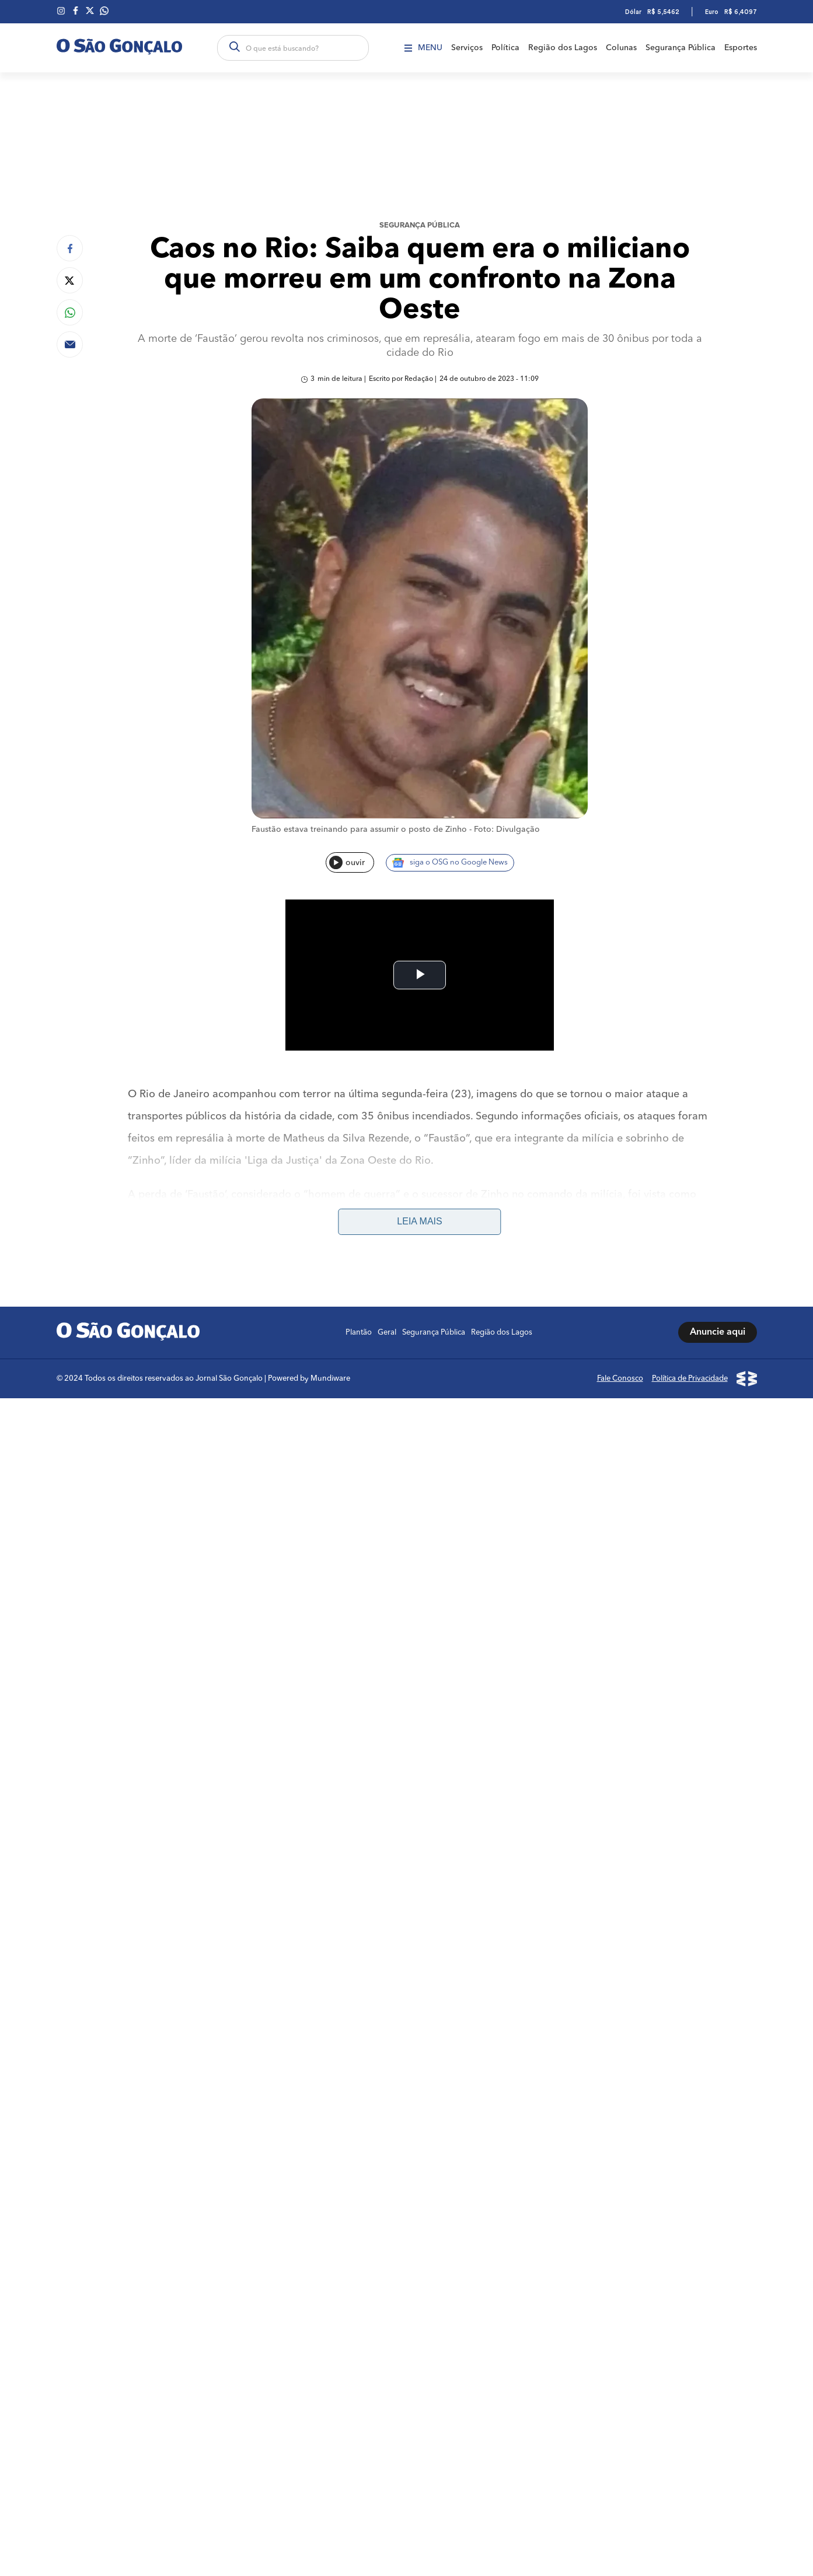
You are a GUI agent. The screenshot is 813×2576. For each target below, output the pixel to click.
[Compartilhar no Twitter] (70, 280)
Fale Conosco (620, 1378)
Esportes (740, 48)
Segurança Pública (680, 48)
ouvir (347, 862)
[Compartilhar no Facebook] (70, 248)
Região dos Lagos (562, 48)
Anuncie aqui (717, 1332)
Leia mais (419, 1221)
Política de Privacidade (690, 1378)
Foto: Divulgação (507, 829)
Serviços (467, 48)
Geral (387, 1332)
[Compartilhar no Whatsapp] (70, 312)
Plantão (359, 1332)
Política (505, 48)
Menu (423, 48)
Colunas (621, 48)
